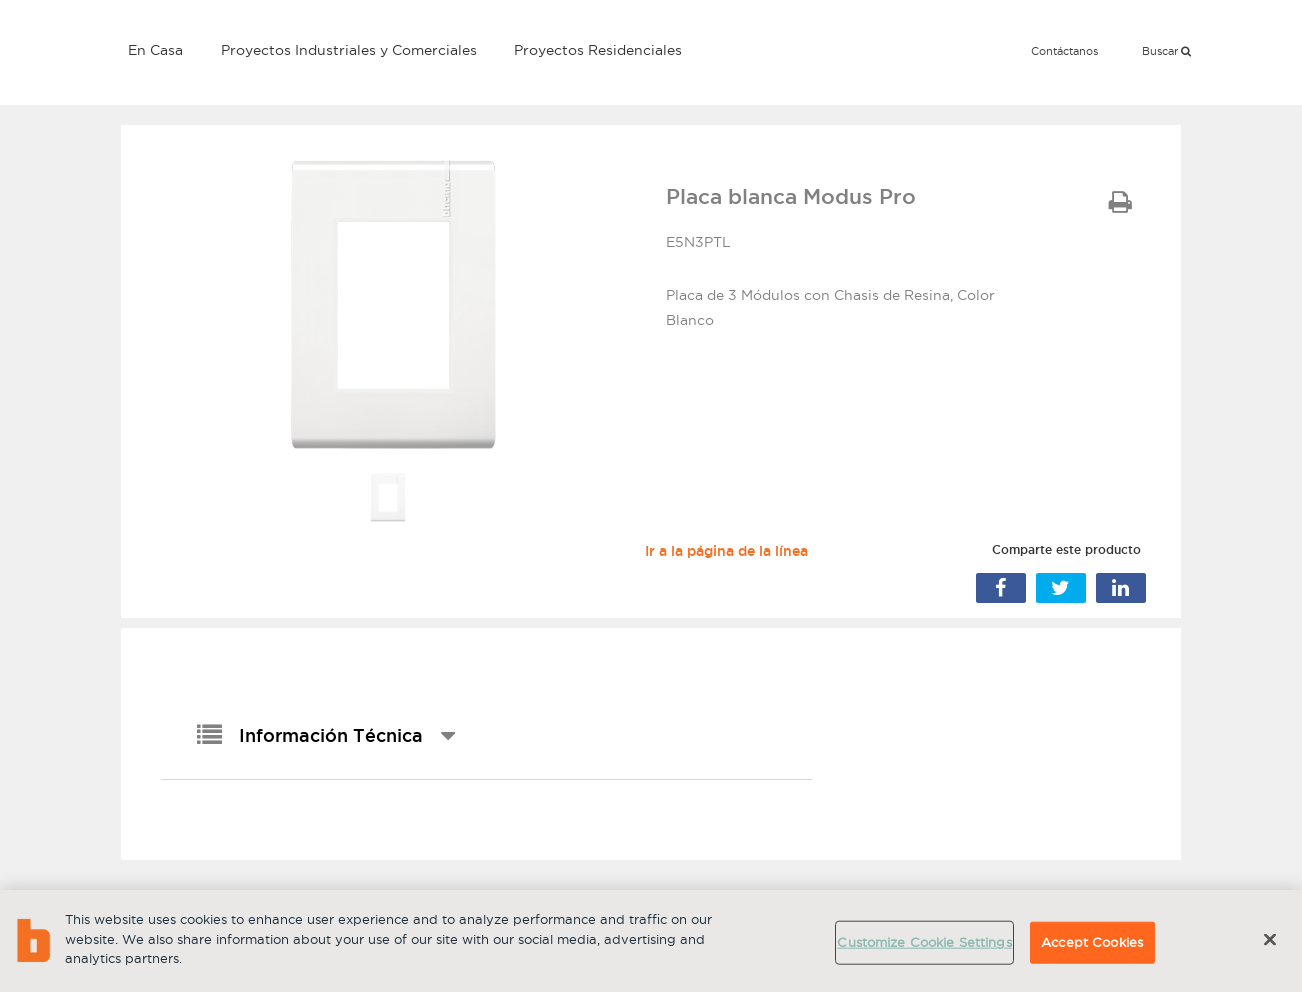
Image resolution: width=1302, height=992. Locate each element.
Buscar (1166, 51)
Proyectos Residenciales (598, 50)
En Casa (155, 50)
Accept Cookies (1092, 942)
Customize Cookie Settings (924, 942)
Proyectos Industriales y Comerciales (349, 50)
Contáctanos (1064, 51)
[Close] (1270, 940)
